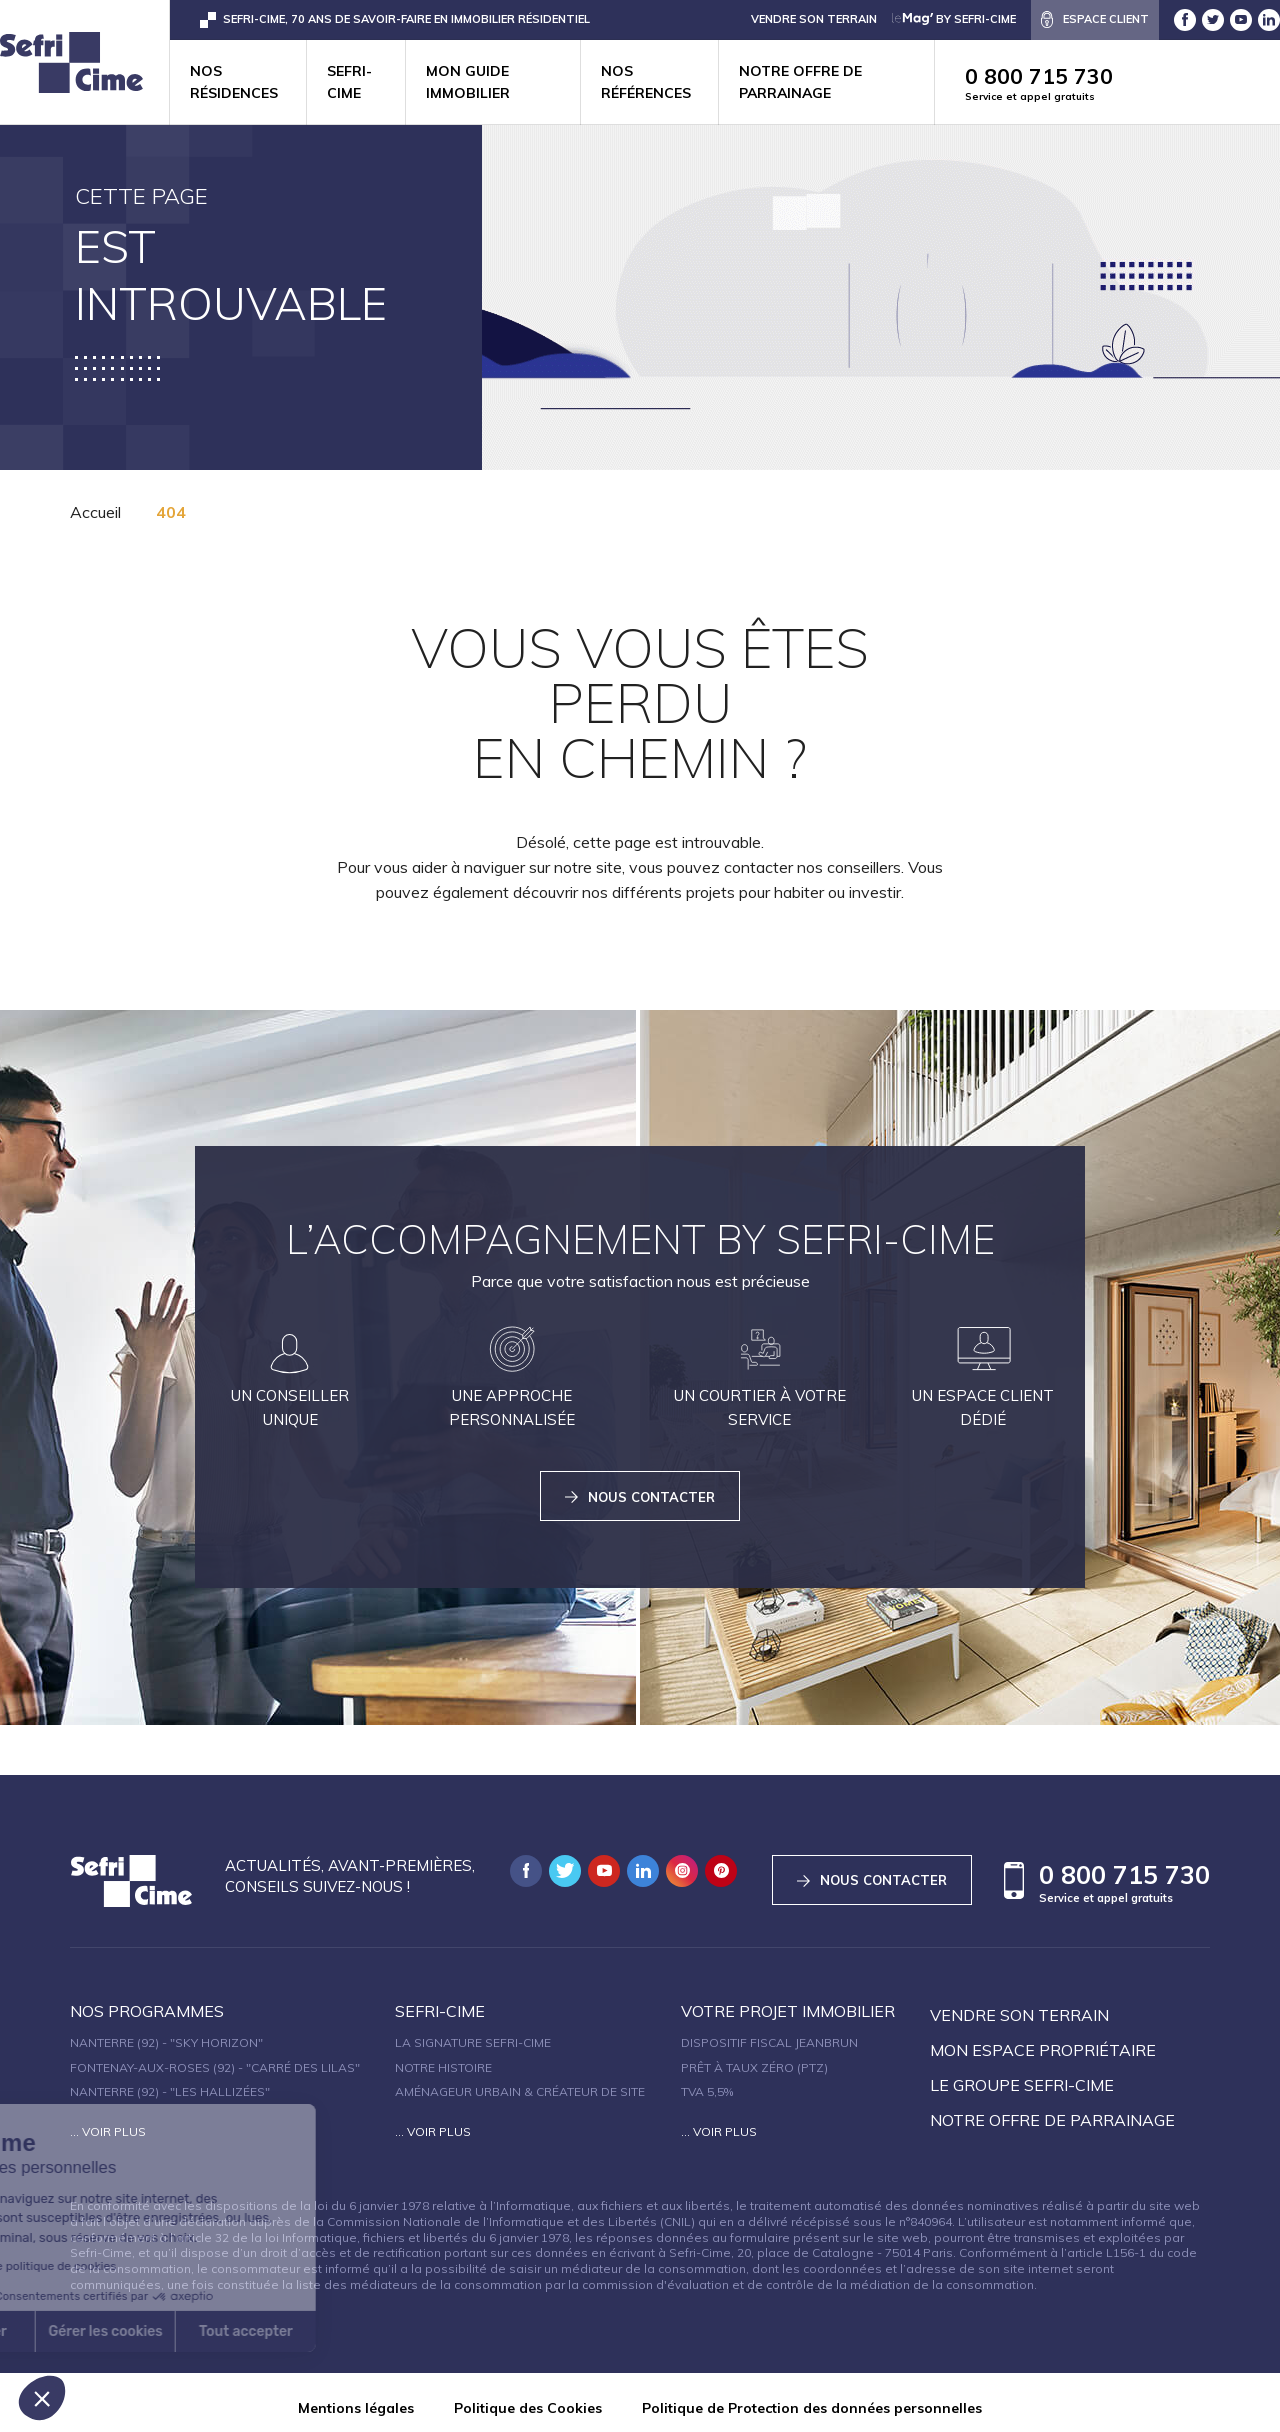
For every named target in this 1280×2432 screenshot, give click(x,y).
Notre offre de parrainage (800, 82)
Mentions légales (356, 2399)
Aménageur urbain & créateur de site (520, 2081)
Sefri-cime (349, 82)
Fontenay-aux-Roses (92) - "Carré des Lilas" (215, 2057)
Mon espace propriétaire (1043, 2040)
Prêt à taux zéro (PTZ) (754, 2057)
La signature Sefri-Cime (473, 2032)
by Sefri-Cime (954, 19)
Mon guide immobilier (468, 82)
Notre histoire (443, 2057)
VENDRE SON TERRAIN (814, 19)
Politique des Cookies (528, 2399)
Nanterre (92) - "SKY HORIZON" (166, 2032)
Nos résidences (234, 82)
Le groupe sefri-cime (1022, 2075)
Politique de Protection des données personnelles (812, 2399)
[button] (42, 2398)
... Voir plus (108, 2121)
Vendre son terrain (1019, 2005)
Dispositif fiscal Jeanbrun (769, 2032)
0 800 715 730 (1122, 83)
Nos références (646, 82)
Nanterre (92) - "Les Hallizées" (170, 2081)
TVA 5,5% (707, 2081)
